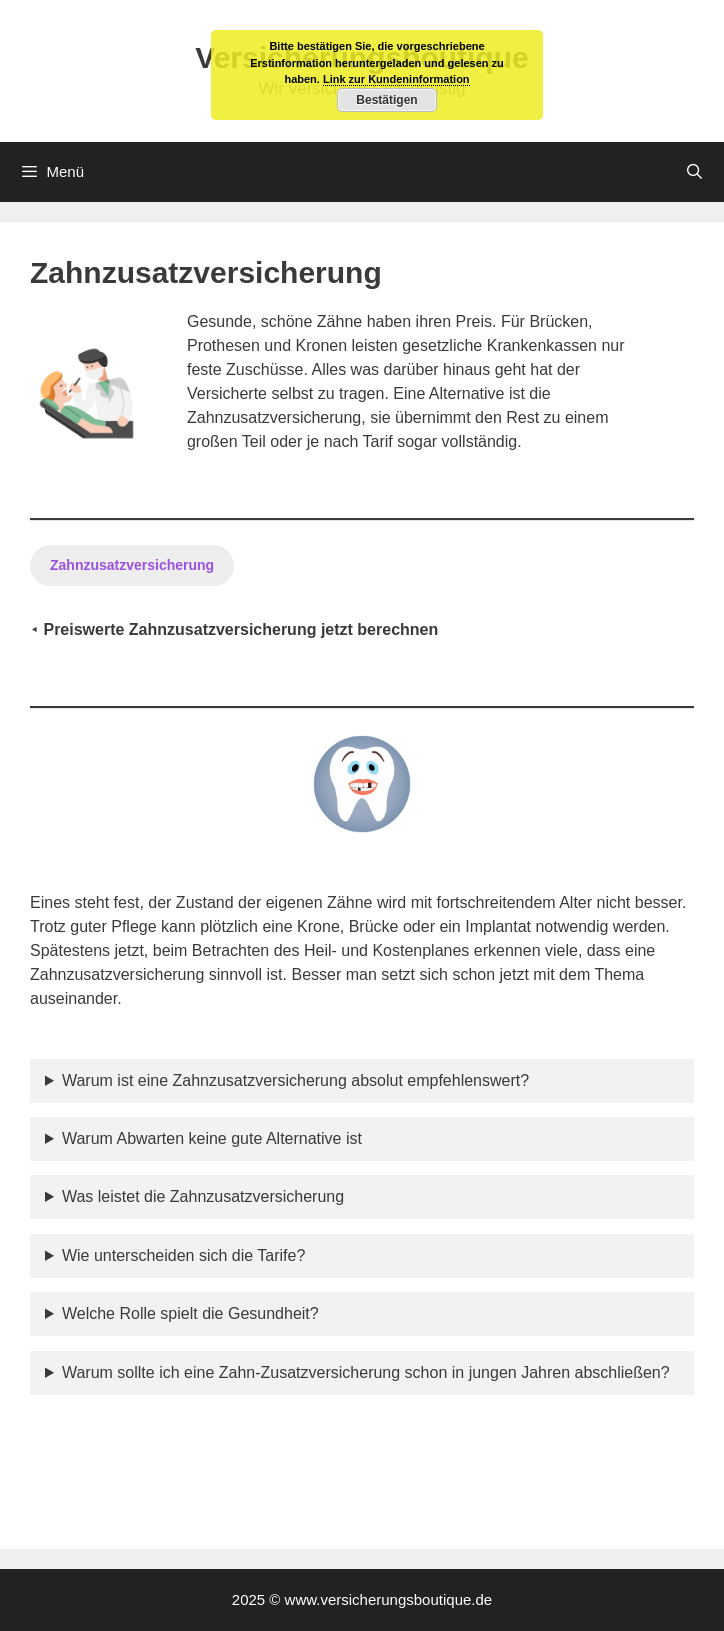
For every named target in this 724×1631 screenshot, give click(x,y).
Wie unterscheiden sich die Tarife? (183, 1255)
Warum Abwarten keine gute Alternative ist (212, 1138)
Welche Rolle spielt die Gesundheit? (190, 1313)
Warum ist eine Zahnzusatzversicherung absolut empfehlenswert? (295, 1080)
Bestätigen (386, 100)
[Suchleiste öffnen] (694, 172)
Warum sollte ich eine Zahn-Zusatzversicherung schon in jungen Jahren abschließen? (366, 1372)
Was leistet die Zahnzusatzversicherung (203, 1196)
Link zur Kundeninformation (396, 79)
